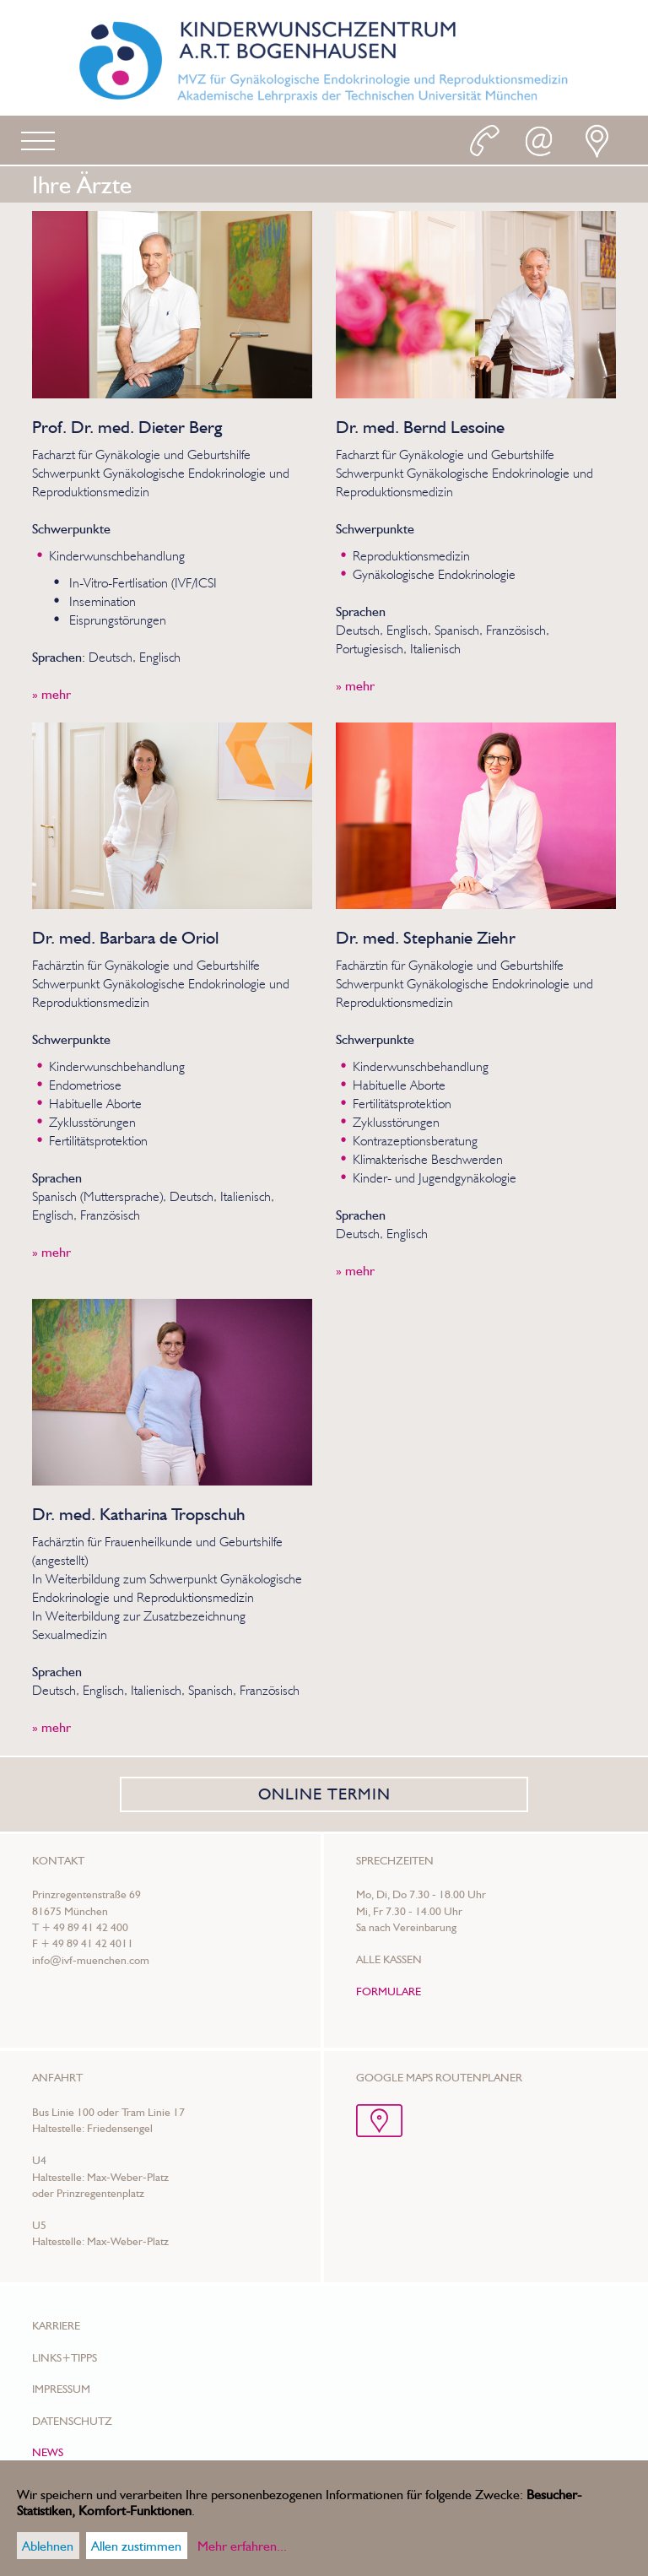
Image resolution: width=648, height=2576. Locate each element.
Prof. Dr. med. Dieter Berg (127, 426)
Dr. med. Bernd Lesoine (420, 426)
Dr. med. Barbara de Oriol (125, 937)
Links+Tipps (64, 2357)
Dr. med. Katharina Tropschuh (139, 1513)
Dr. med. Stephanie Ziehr (426, 937)
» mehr (51, 694)
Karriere (56, 2325)
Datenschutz (72, 2420)
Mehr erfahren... (242, 2546)
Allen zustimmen (136, 2546)
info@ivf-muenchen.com (90, 1960)
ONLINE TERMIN (324, 1794)
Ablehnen (47, 2546)
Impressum (61, 2388)
